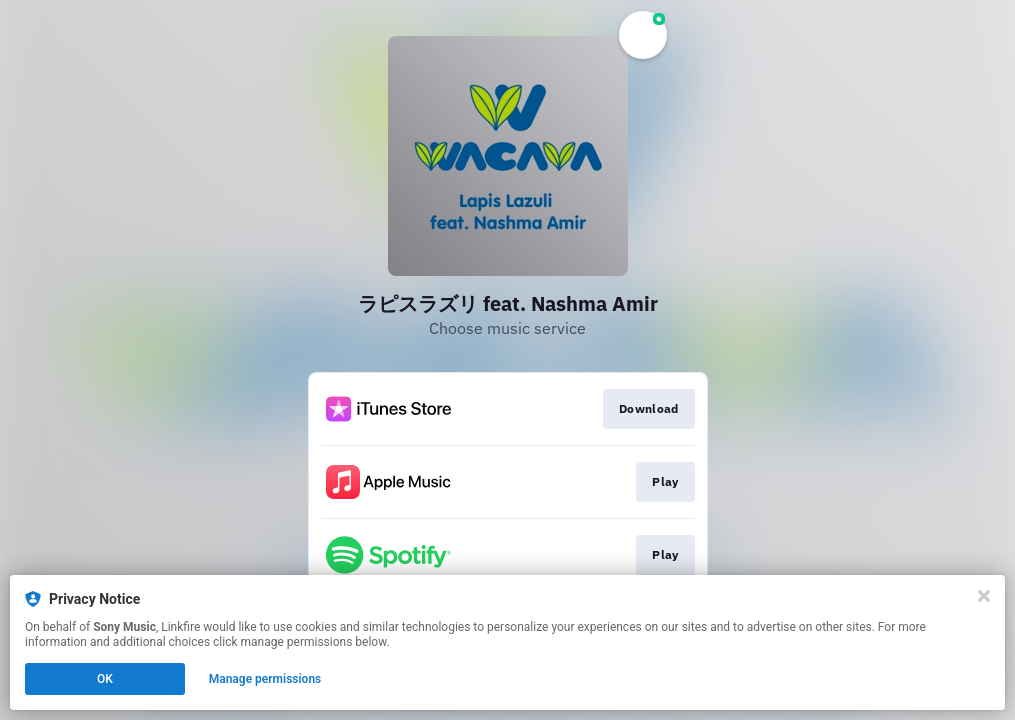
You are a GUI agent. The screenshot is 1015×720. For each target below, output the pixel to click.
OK (105, 679)
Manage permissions (265, 679)
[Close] (984, 596)
